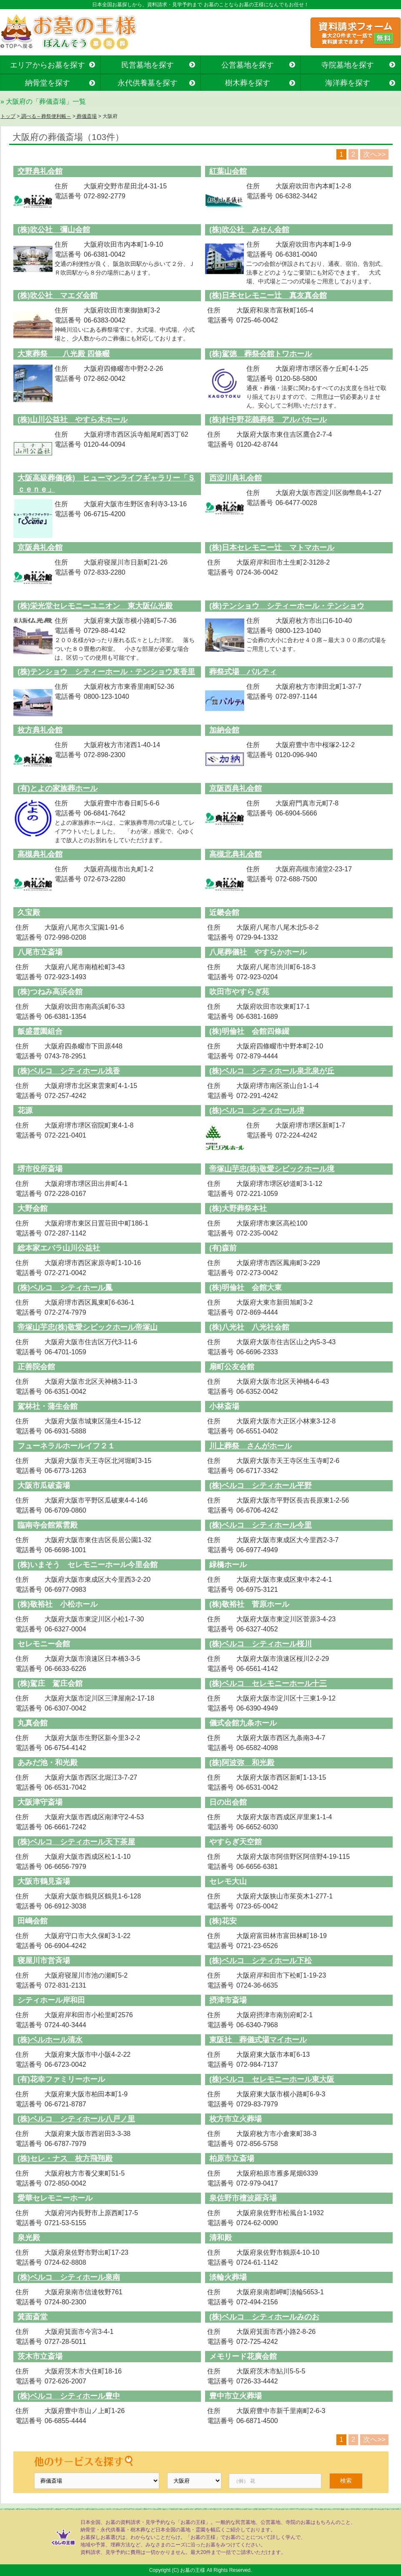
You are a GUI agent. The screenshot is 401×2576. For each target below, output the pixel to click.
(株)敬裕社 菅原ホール (249, 1604)
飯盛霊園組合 (40, 1031)
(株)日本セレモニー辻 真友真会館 (268, 295)
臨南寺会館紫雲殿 (48, 1525)
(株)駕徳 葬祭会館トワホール (260, 354)
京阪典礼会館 (40, 547)
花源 (25, 1110)
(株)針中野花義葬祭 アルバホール (268, 419)
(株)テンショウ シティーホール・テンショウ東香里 (106, 672)
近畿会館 (224, 912)
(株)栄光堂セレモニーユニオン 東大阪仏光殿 (95, 606)
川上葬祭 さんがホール (250, 1446)
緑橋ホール (228, 1565)
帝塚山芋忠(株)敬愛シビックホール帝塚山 (88, 1327)
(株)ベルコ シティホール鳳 (65, 1287)
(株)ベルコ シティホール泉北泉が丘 (271, 1071)
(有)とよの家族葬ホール (58, 788)
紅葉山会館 (228, 171)
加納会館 (224, 730)
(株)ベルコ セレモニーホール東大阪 (271, 2079)
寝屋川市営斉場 (44, 1960)
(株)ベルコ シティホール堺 (256, 1110)
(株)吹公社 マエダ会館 (58, 295)
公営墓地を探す (247, 65)
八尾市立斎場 (40, 952)
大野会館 (33, 1208)
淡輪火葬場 (228, 2277)
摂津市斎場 (228, 2000)
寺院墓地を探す (347, 65)
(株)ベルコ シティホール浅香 (69, 1071)
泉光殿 (29, 2237)
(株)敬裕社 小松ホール (58, 1604)
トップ (7, 116)
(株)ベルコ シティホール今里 (260, 1525)
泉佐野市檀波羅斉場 (243, 2198)
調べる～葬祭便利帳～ (45, 116)
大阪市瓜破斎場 (44, 1485)
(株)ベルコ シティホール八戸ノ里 (76, 2119)
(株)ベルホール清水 (50, 2040)
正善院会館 (36, 1367)
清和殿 (220, 2237)
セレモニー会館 (44, 1644)
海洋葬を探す (347, 83)
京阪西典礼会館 (235, 788)
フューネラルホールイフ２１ (66, 1446)
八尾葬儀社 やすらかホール (258, 952)
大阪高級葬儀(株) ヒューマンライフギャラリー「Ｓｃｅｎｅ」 (106, 483)
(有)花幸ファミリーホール (61, 2079)
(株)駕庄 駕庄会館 (50, 1683)
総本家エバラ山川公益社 (59, 1248)
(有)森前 (223, 1248)
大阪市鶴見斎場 (44, 1881)
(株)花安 (223, 1921)
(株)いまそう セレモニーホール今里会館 (88, 1565)
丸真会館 (33, 1723)
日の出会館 (228, 1802)
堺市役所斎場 (40, 1169)
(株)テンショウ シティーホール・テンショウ (286, 606)
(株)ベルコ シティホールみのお (264, 2317)
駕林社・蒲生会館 (48, 1406)
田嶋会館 (33, 1921)
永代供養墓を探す (148, 83)
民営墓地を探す (147, 65)
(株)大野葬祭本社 (238, 1208)
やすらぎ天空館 (235, 1842)
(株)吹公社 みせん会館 (249, 229)
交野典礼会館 (40, 171)
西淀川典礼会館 (235, 478)
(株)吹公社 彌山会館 (54, 229)
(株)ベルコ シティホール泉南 (69, 2277)
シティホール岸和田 (51, 2000)
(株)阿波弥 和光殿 (241, 1762)
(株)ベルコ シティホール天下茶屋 (76, 1842)
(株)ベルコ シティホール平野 (260, 1485)
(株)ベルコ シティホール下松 (260, 1960)
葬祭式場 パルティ (243, 672)
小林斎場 (224, 1406)
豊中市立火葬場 (235, 2396)
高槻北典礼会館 (235, 854)
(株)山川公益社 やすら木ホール (73, 419)
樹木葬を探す (247, 83)
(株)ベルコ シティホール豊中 (69, 2396)
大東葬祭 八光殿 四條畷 (64, 354)
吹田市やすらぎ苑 (239, 992)
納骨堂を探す (47, 83)
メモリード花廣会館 (243, 2356)
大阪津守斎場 (40, 1802)
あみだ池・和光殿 (48, 1762)
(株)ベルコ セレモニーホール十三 (268, 1683)
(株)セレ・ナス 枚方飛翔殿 (65, 2158)
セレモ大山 (228, 1881)
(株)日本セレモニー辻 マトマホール (271, 547)
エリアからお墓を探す (47, 65)
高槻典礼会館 (40, 854)
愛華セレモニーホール (55, 2198)
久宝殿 (29, 912)
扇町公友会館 (231, 1367)
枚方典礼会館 (40, 730)
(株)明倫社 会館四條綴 (249, 1031)
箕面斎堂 (33, 2317)
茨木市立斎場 (40, 2356)
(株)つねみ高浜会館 (50, 992)
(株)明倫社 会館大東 (245, 1287)
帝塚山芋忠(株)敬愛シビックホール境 (271, 1169)
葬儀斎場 (86, 116)
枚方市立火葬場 (235, 2119)
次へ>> (374, 154)
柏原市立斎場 (231, 2158)
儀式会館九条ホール (243, 1723)
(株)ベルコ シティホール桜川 (260, 1644)
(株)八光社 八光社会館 (249, 1327)
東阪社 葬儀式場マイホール (258, 2040)
